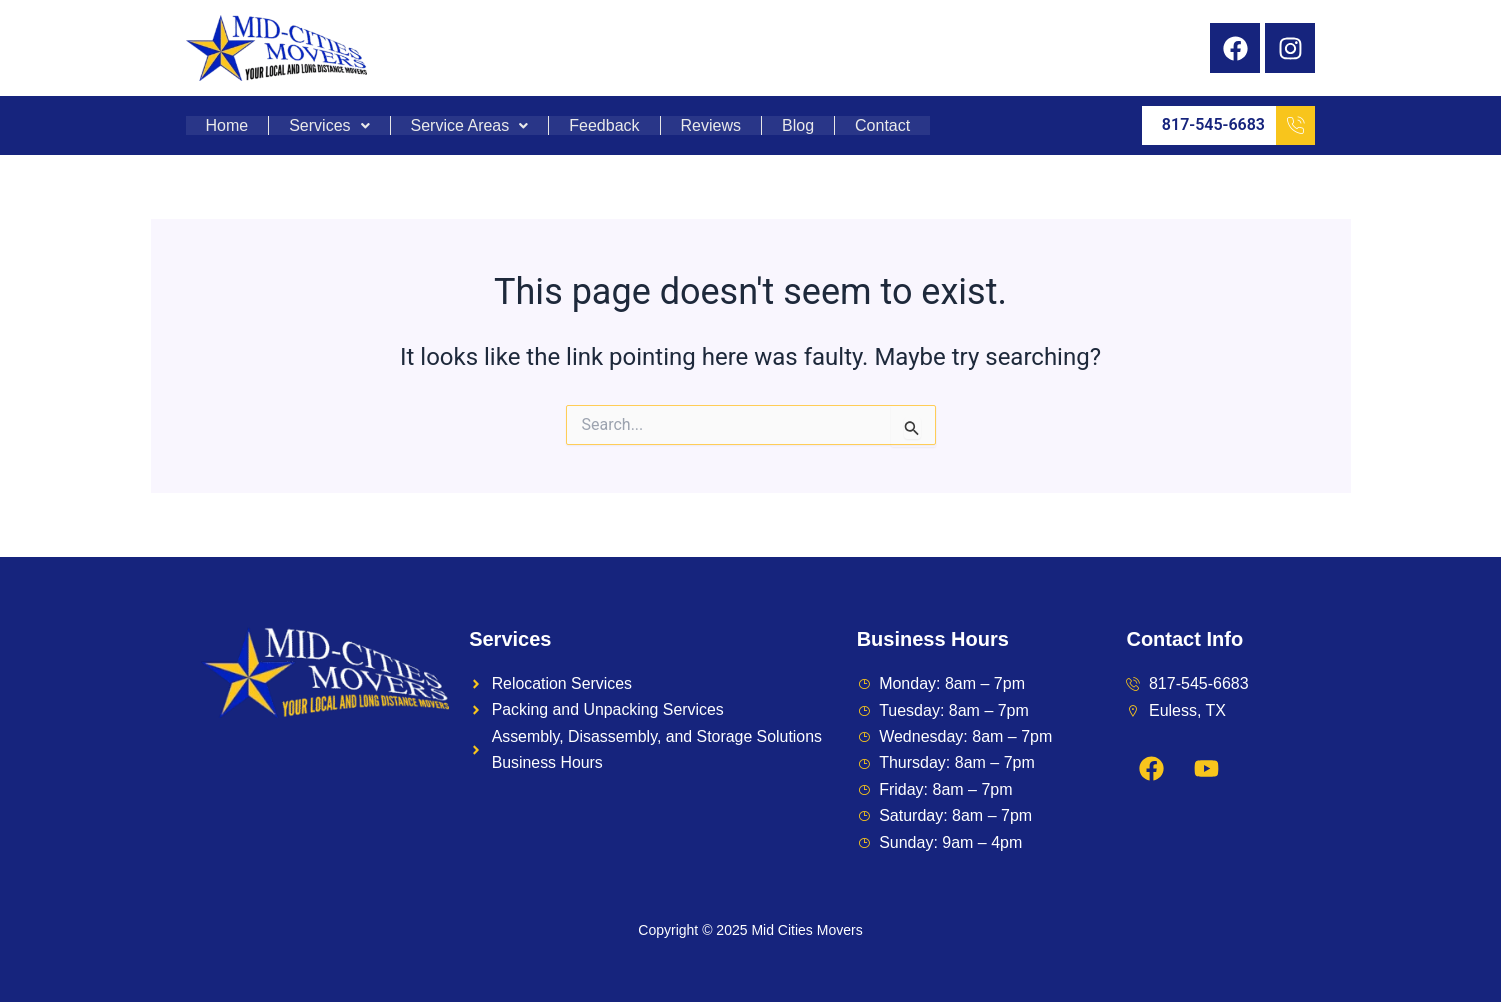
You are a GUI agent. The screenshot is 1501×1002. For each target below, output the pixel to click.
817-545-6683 (1238, 125)
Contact (882, 126)
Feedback (604, 126)
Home (227, 126)
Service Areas (470, 126)
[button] (329, 126)
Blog (798, 126)
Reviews (711, 126)
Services (329, 126)
